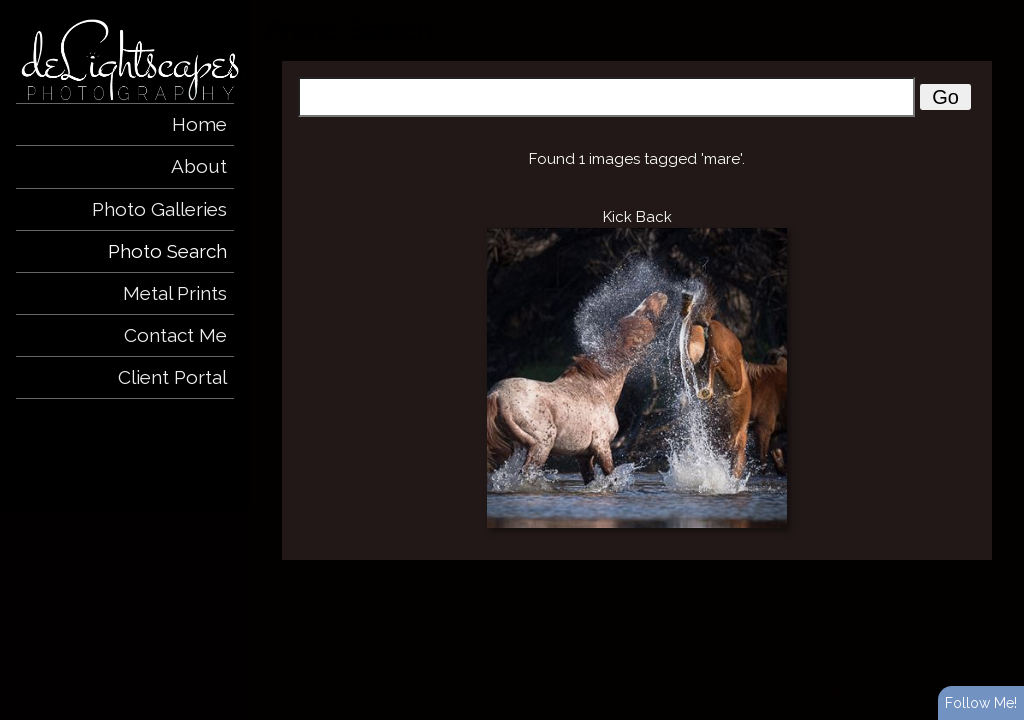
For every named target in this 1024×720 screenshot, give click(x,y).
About (199, 166)
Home (199, 124)
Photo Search (167, 251)
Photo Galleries (159, 209)
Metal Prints (175, 293)
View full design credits (825, 688)
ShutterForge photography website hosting (648, 688)
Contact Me (175, 335)
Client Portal (172, 377)
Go (945, 97)
